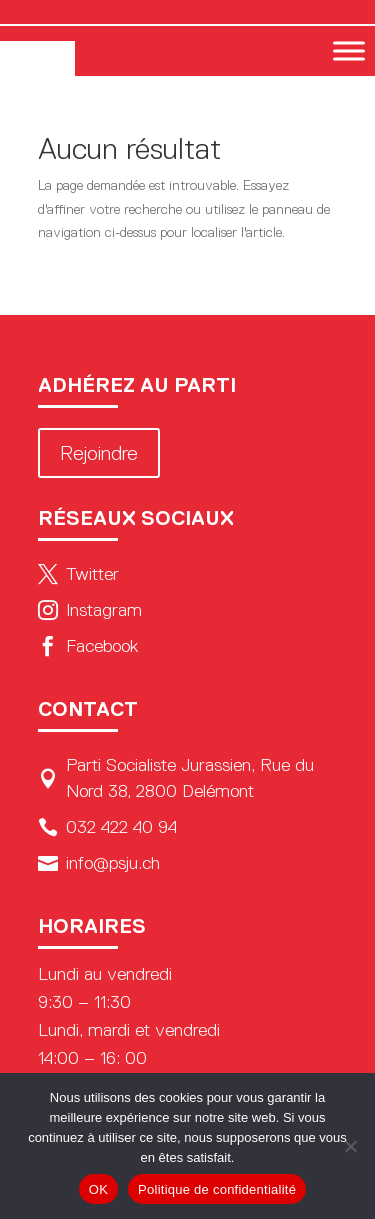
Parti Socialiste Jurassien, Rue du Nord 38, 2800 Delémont (176, 778)
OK (98, 1189)
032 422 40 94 (107, 827)
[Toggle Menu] (349, 50)
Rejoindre (99, 453)
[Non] (350, 1146)
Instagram (90, 610)
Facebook (88, 646)
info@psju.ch (99, 863)
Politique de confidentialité (217, 1189)
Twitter (78, 574)
